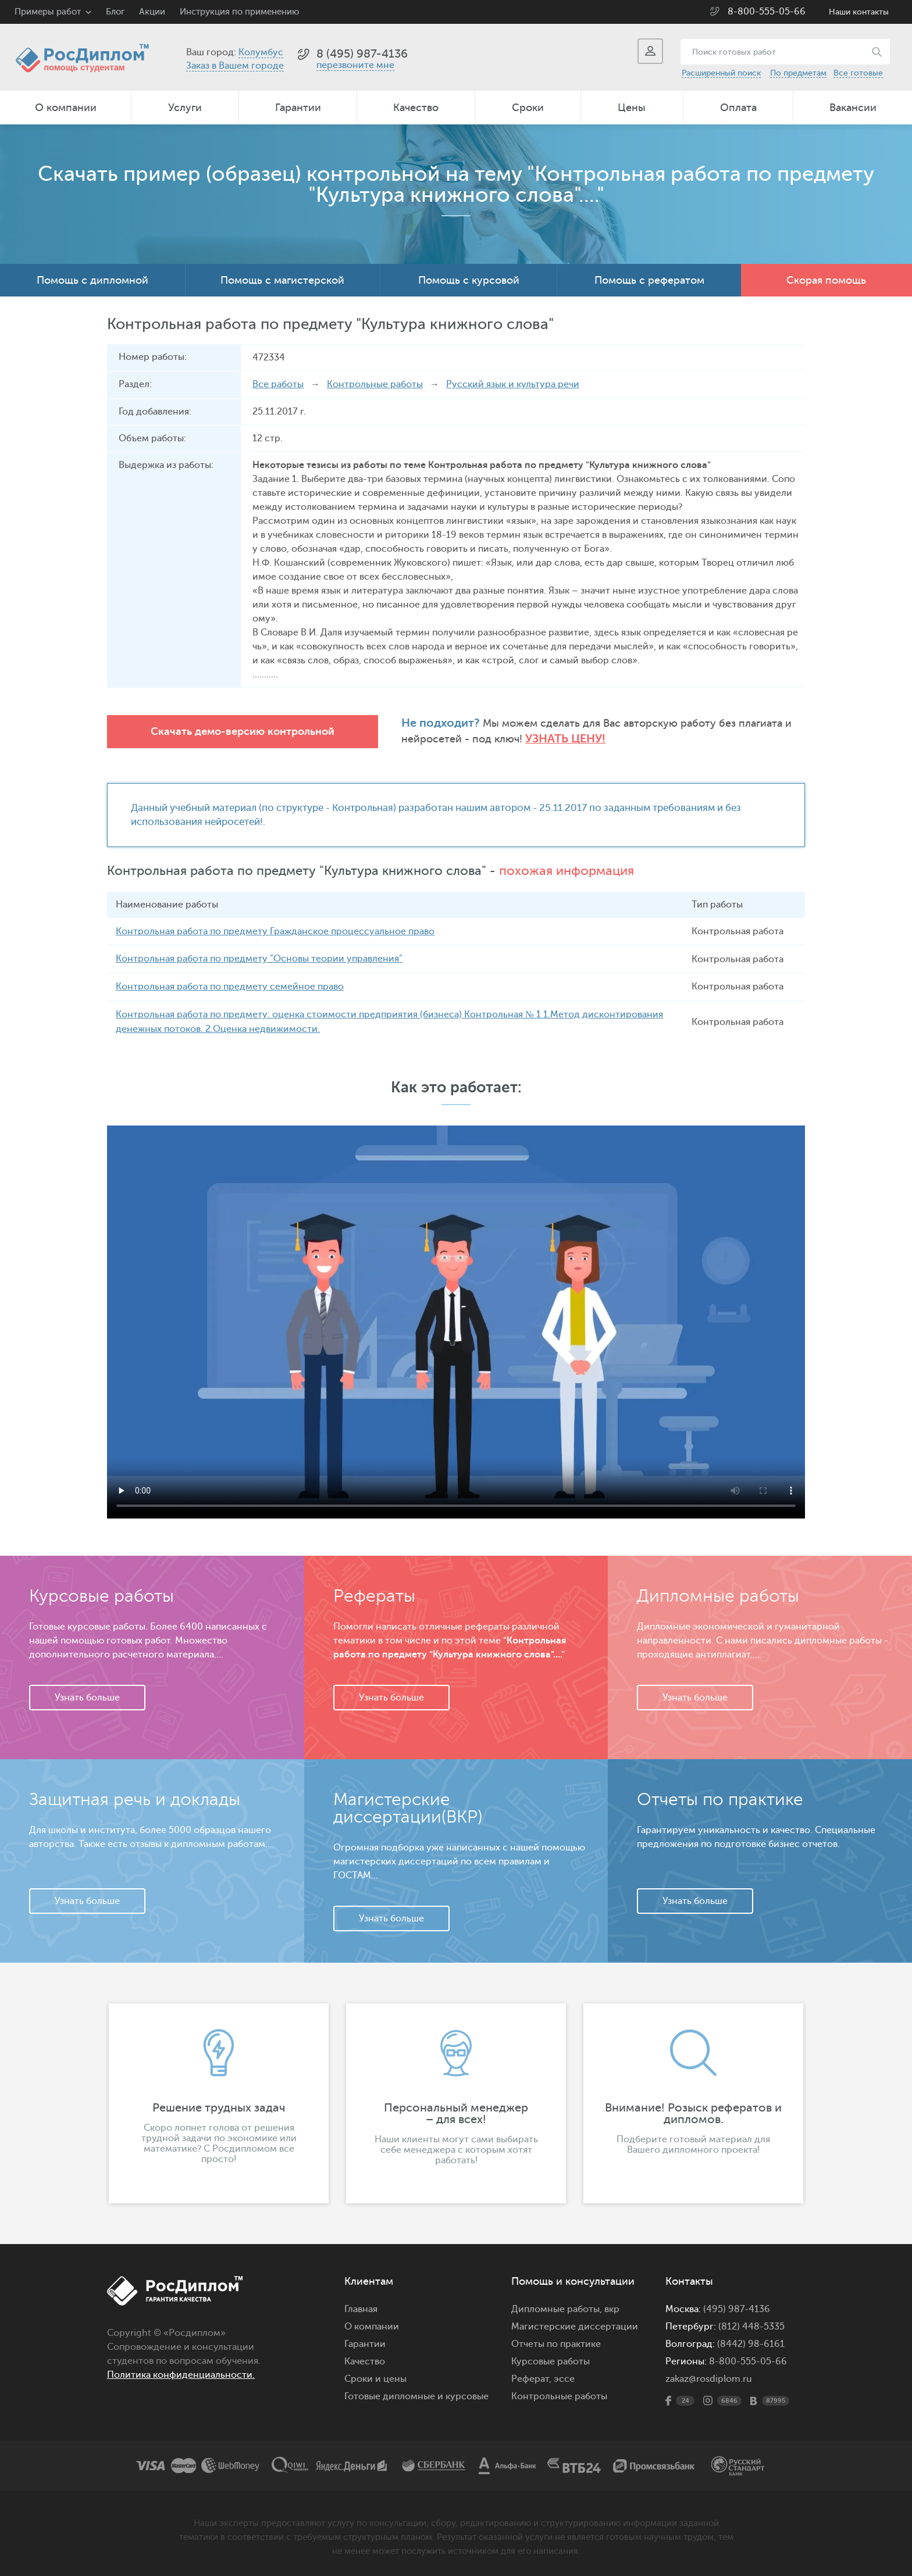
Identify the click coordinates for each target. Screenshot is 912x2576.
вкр (611, 2307)
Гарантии (298, 107)
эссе (564, 2376)
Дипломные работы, (557, 2307)
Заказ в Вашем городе (235, 65)
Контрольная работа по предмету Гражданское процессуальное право (275, 931)
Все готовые (858, 73)
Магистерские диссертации (574, 2324)
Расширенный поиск (721, 73)
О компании (66, 107)
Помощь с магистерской (282, 280)
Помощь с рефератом (649, 280)
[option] (219, 2101)
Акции (152, 12)
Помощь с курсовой (468, 280)
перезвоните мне (355, 65)
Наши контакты (859, 12)
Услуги (185, 107)
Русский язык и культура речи (512, 384)
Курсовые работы (550, 2359)
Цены (632, 107)
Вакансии (853, 107)
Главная (360, 2307)
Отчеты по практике (556, 2341)
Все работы (278, 384)
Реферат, (531, 2376)
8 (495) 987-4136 (362, 53)
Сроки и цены (375, 2376)
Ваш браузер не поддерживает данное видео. (456, 1319)
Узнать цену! (533, 738)
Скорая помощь (826, 280)
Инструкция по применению (239, 12)
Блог (115, 12)
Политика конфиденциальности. (181, 2372)
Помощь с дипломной (92, 280)
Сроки (528, 107)
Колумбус (260, 52)
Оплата (738, 107)
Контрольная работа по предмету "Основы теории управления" (259, 958)
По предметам (798, 73)
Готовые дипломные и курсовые (416, 2394)
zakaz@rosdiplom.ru (708, 2376)
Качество (416, 107)
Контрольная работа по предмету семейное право (230, 985)
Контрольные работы (375, 384)
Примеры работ (48, 12)
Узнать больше (87, 1695)
